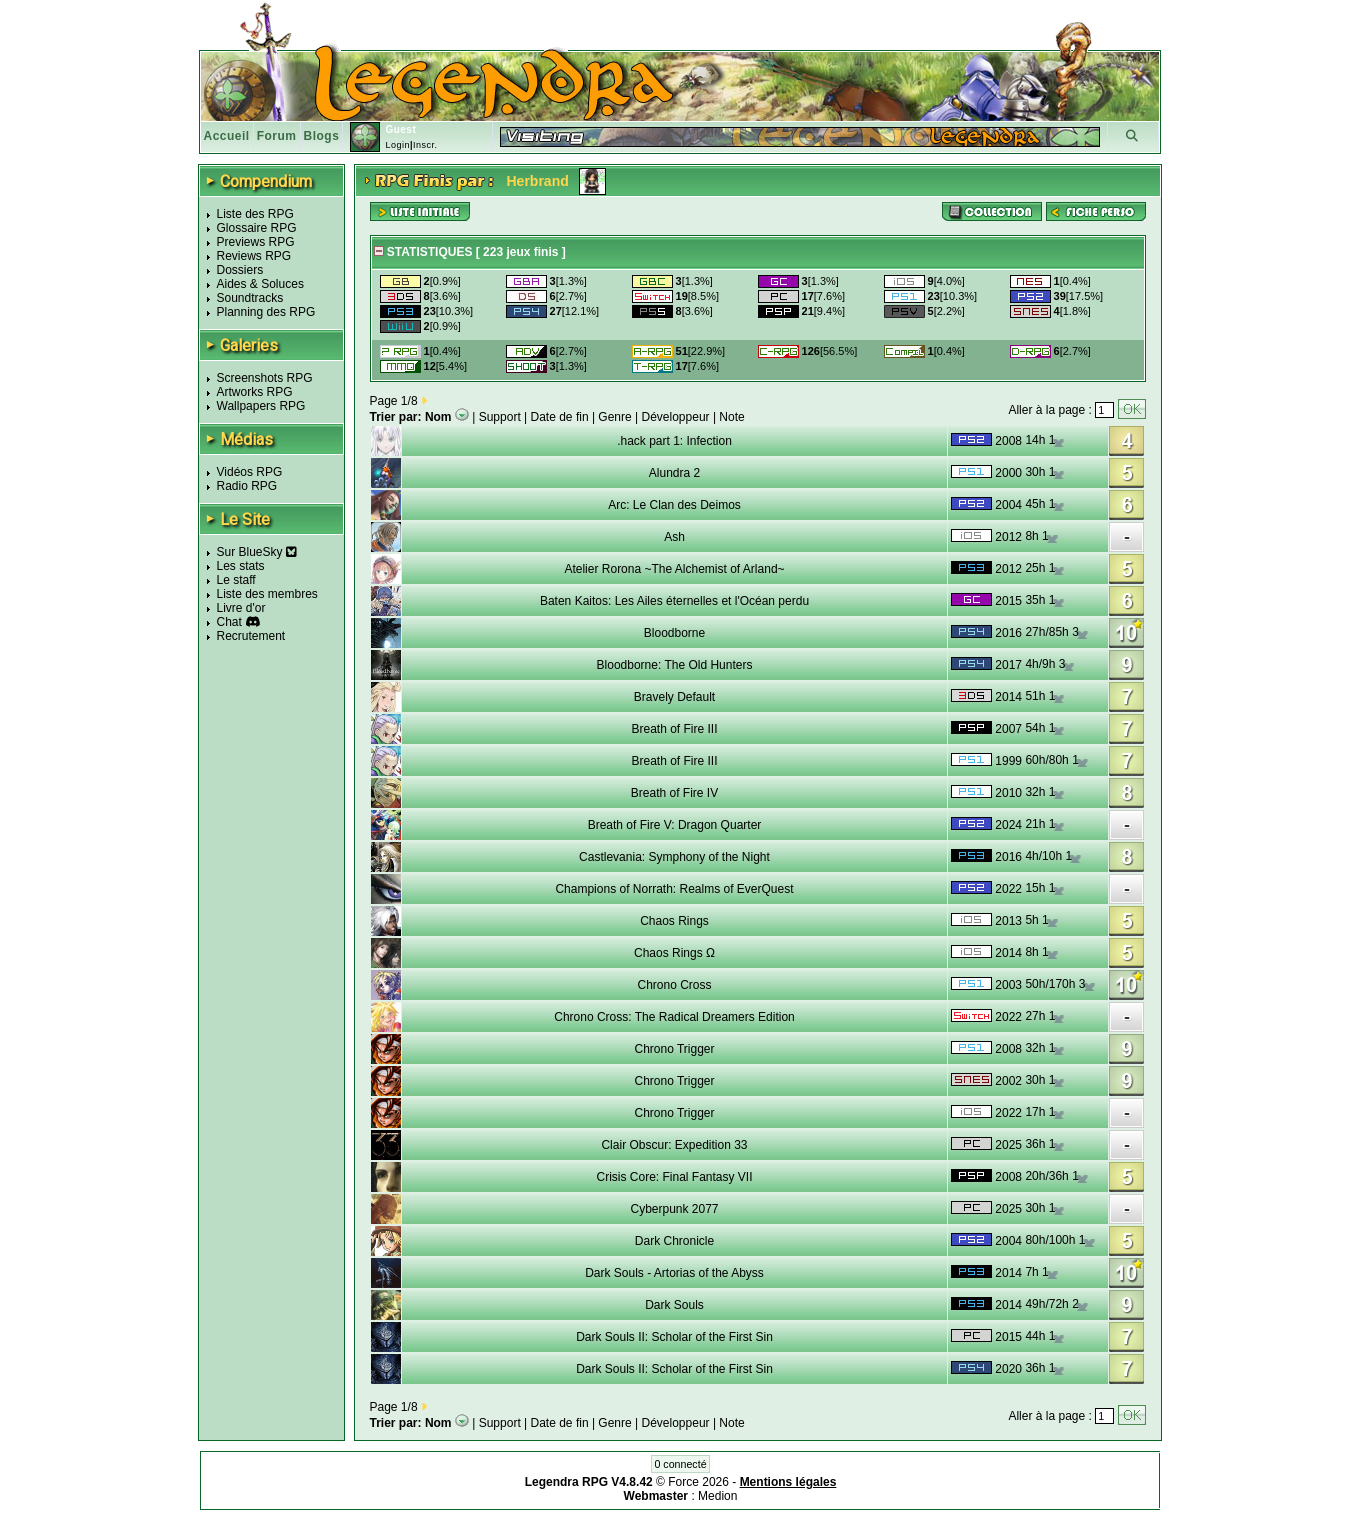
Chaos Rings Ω (674, 953)
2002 (1008, 1081)
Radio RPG (247, 486)
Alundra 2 (674, 473)
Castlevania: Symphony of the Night (674, 857)
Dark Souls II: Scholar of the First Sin (674, 1337)
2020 (1008, 1369)
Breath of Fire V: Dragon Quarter (675, 825)
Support (500, 417)
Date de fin (560, 417)
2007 (1008, 729)
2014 (1008, 697)
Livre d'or (241, 608)
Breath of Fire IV (674, 793)
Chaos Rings (674, 921)
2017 (1008, 665)
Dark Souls (674, 1305)
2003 (1008, 985)
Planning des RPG (266, 312)
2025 (1008, 1145)
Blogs (322, 136)
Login (397, 145)
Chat (229, 622)
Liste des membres (267, 594)
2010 (1008, 793)
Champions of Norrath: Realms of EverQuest (674, 889)
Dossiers (240, 270)
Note (731, 417)
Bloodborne (674, 633)
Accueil (227, 136)
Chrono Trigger (674, 1049)
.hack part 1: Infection (674, 441)
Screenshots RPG (265, 378)
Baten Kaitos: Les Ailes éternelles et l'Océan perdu (674, 601)
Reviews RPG (254, 256)
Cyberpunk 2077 (674, 1209)
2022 (1008, 889)
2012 (1008, 537)
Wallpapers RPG (261, 406)
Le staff (236, 580)
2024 (1008, 825)
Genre (614, 417)
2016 (1008, 633)
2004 (1008, 505)
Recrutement (251, 636)
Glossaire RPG (257, 228)
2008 (1008, 441)
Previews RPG (256, 242)
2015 (1008, 601)
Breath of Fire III (674, 729)
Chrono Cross (674, 985)
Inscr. (425, 145)
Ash (674, 537)
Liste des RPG (255, 214)
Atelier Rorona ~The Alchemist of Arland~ (674, 569)
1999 (1008, 761)
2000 (1008, 473)
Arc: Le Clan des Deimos (674, 505)
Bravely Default (674, 697)
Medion (717, 1496)
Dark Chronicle (674, 1241)
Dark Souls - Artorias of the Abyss (674, 1273)
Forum (277, 136)
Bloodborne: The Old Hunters (675, 665)
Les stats (241, 566)
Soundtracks (250, 298)
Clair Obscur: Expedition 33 (674, 1145)
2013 (1008, 921)
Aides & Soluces (260, 284)
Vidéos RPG (250, 472)
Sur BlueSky (257, 552)
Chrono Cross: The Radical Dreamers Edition (674, 1017)
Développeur (676, 417)
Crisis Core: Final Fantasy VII (674, 1177)
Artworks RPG (255, 392)
